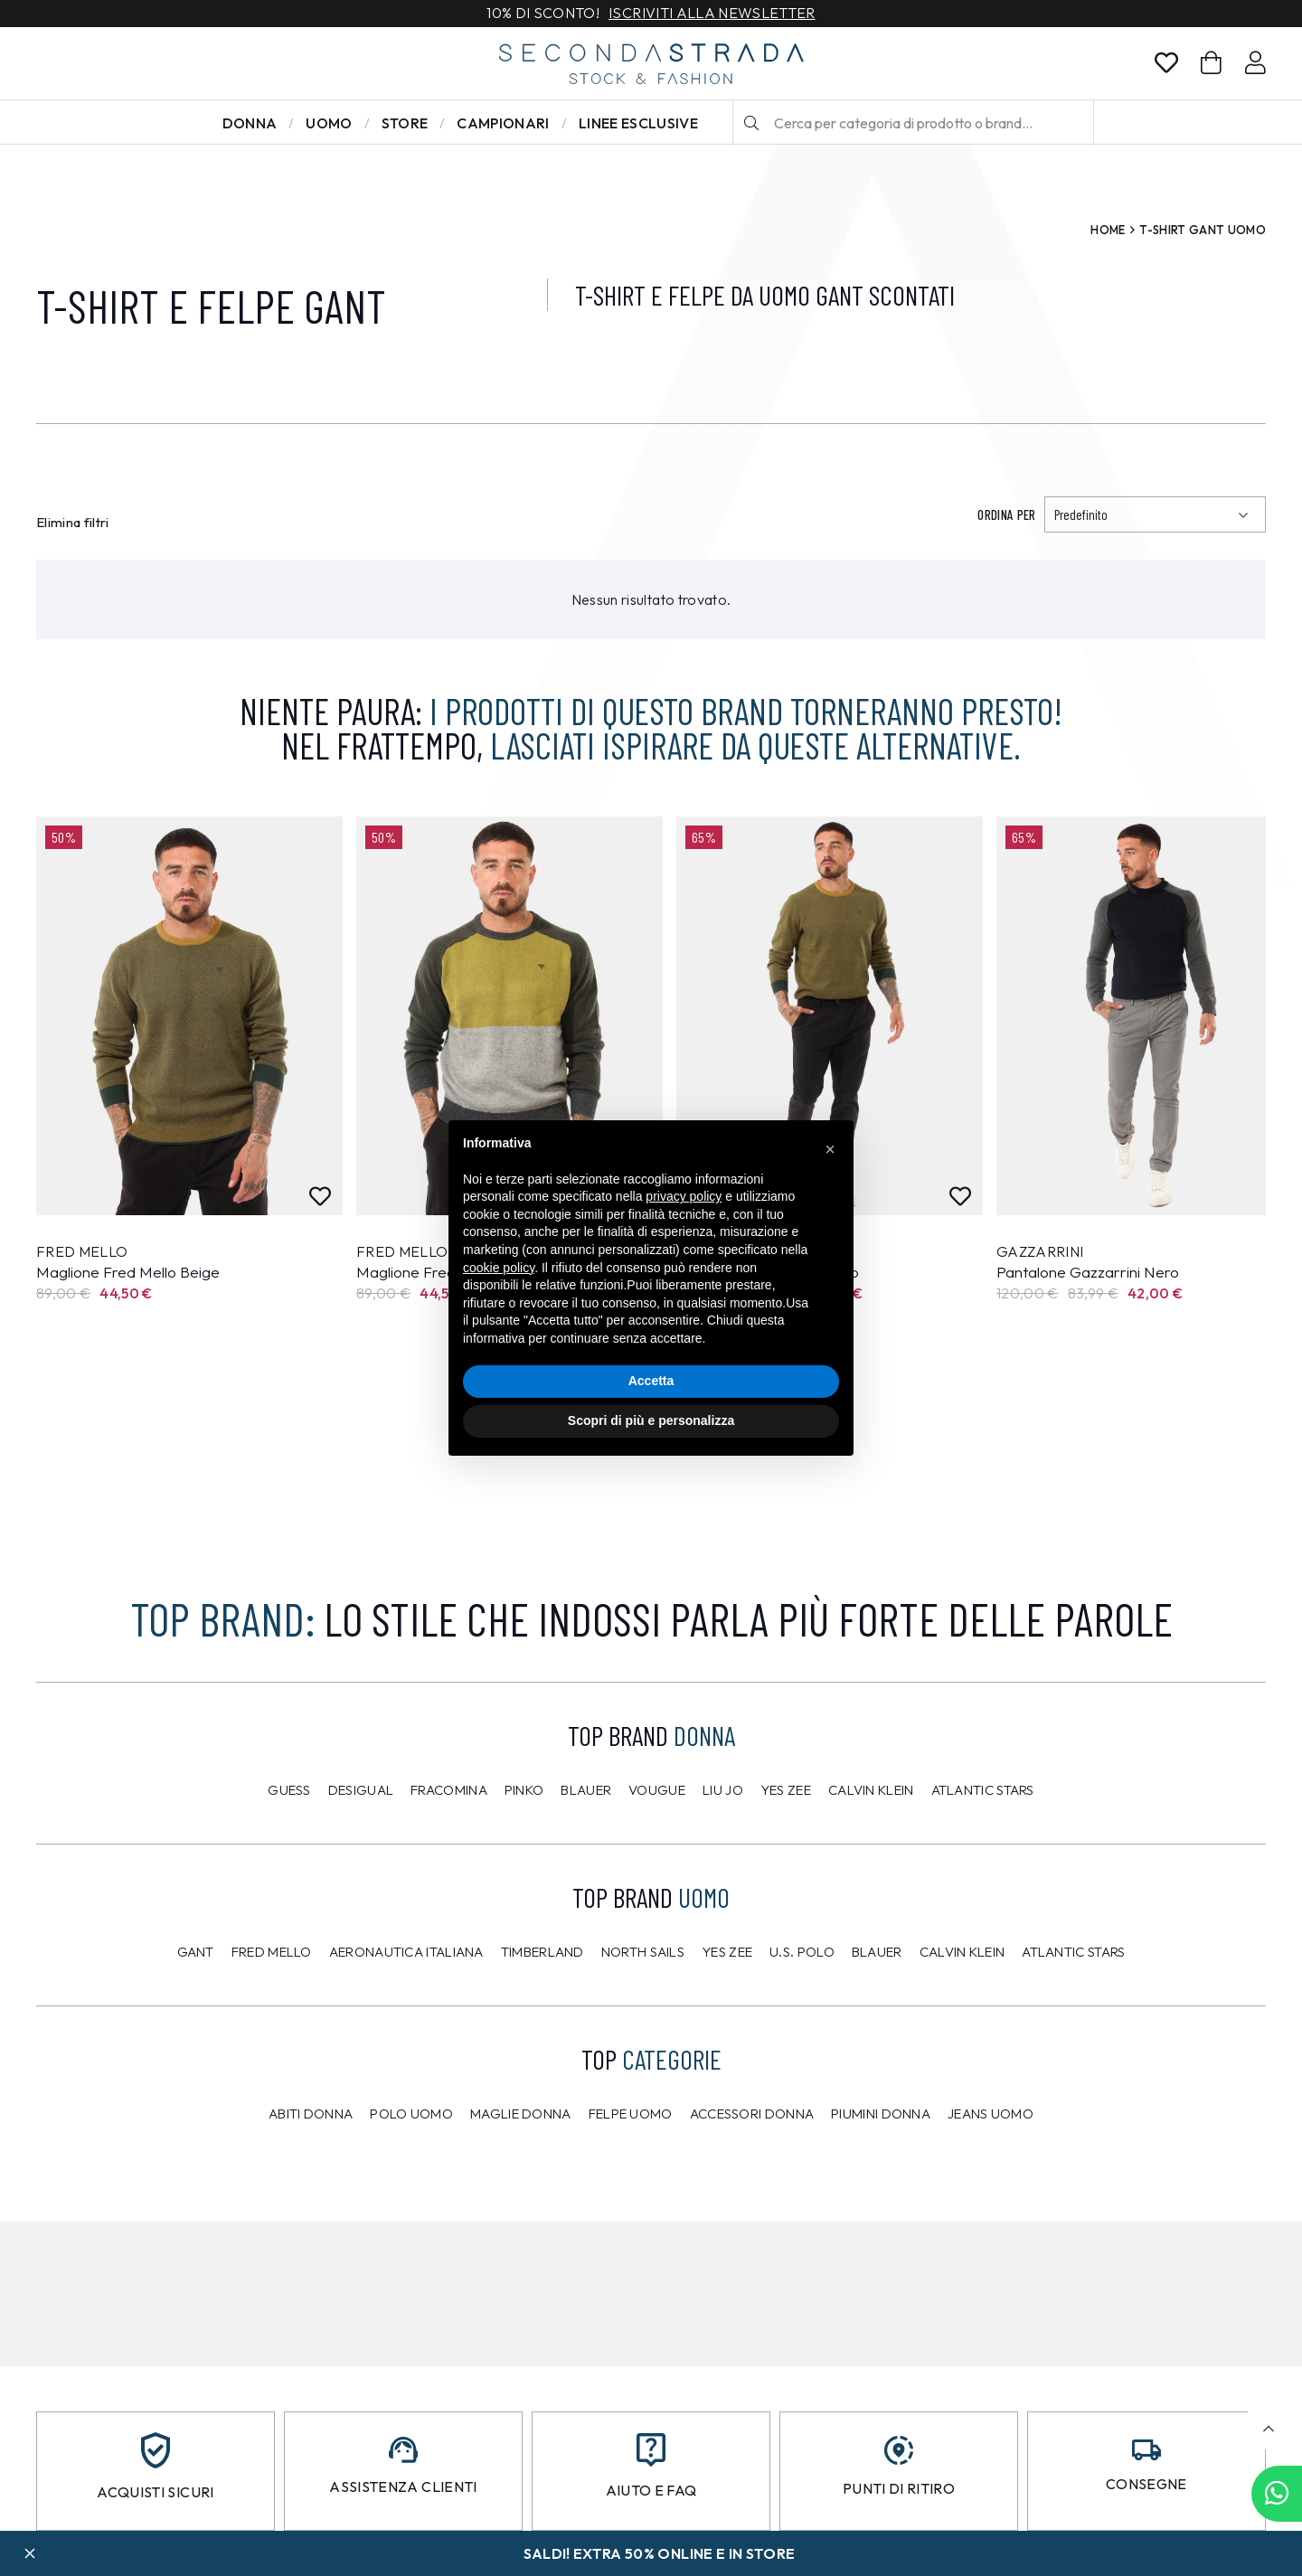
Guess (289, 1789)
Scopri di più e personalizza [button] (651, 1420)
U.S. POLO (802, 1951)
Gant (195, 1951)
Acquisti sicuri (155, 2492)
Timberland (542, 1951)
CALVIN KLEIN (962, 1951)
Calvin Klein (871, 1789)
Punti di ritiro (899, 2488)
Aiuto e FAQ (651, 2490)
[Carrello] (1211, 63)
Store (405, 123)
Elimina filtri (72, 522)
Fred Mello (271, 1951)
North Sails (642, 1951)
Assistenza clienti (402, 2486)
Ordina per (1006, 514)
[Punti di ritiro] (898, 2450)
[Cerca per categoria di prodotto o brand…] (913, 123)
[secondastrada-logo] (651, 63)
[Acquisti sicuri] (155, 2450)
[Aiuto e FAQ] (651, 2450)
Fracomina (448, 1789)
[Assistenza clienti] (403, 2450)
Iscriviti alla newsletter (712, 13)
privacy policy (684, 1196)
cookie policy (498, 1267)
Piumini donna (880, 2113)
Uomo (329, 123)
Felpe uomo (631, 2113)
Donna (250, 123)
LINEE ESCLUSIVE (638, 123)
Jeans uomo (990, 2113)
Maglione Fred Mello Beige (128, 1271)
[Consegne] (1146, 2449)
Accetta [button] (651, 1380)
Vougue (656, 1789)
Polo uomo (411, 2113)
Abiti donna (311, 2113)
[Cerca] (751, 123)
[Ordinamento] (1155, 514)
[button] (1268, 2429)
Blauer (586, 1789)
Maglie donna (520, 2113)
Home (1107, 229)
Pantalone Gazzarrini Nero (1087, 1271)
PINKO (524, 1789)
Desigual (360, 1789)
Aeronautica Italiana (406, 1951)
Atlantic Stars (982, 1789)
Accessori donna (752, 2113)
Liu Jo (723, 1789)
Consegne (1146, 2484)
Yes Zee (785, 1789)
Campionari (503, 123)
